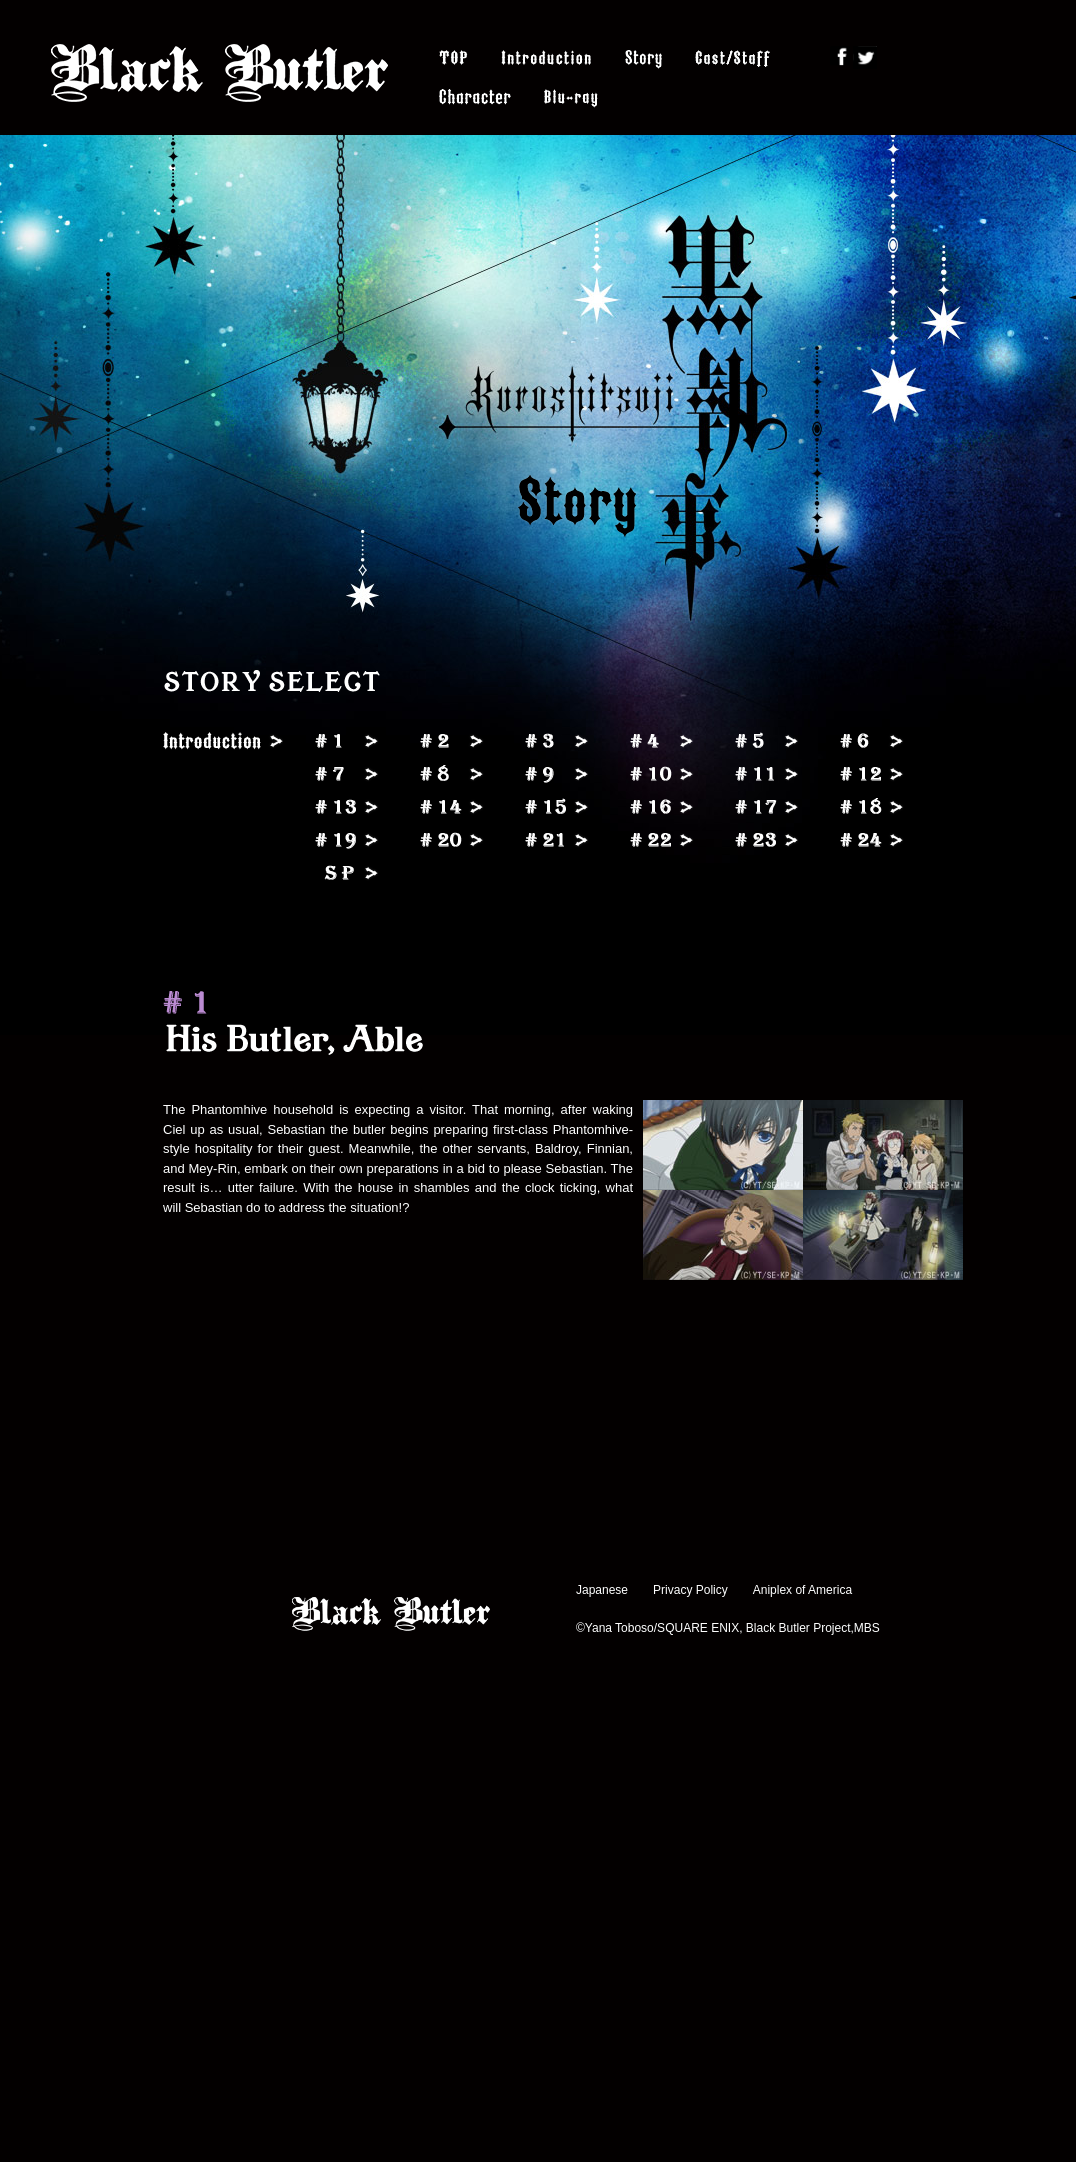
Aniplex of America (802, 1590)
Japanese (602, 1590)
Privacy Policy (690, 1590)
